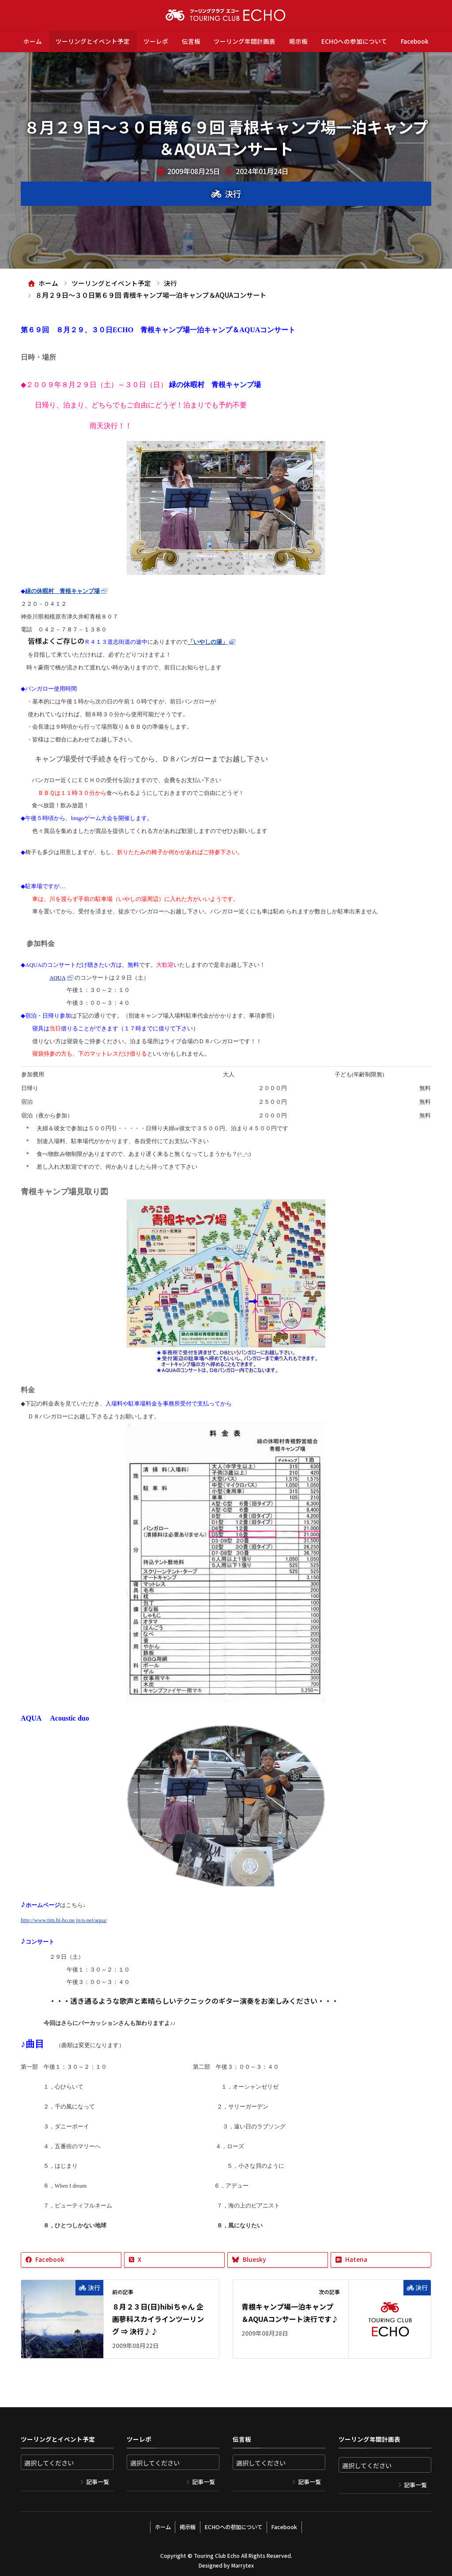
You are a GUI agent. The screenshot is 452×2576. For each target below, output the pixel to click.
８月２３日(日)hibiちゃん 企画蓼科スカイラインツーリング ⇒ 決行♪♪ (158, 2319)
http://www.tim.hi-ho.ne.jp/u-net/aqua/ (64, 1920)
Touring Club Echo (216, 2553)
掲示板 (298, 41)
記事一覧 (97, 2482)
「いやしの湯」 (208, 642)
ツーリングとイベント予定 (93, 41)
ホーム (32, 41)
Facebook (415, 41)
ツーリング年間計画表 (244, 41)
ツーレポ (155, 41)
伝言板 (191, 41)
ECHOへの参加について (354, 41)
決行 (233, 193)
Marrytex (242, 2563)
